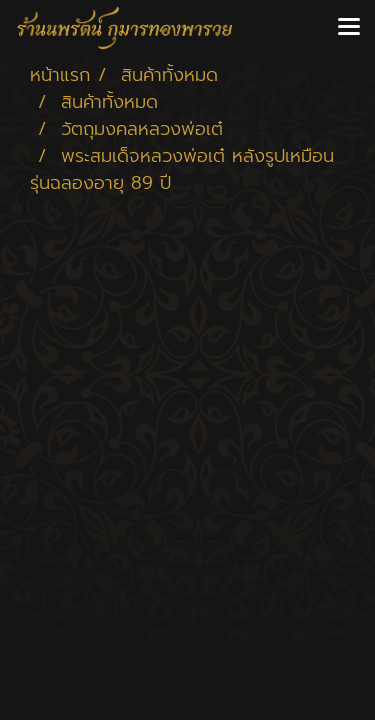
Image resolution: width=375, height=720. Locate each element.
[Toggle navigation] (349, 28)
